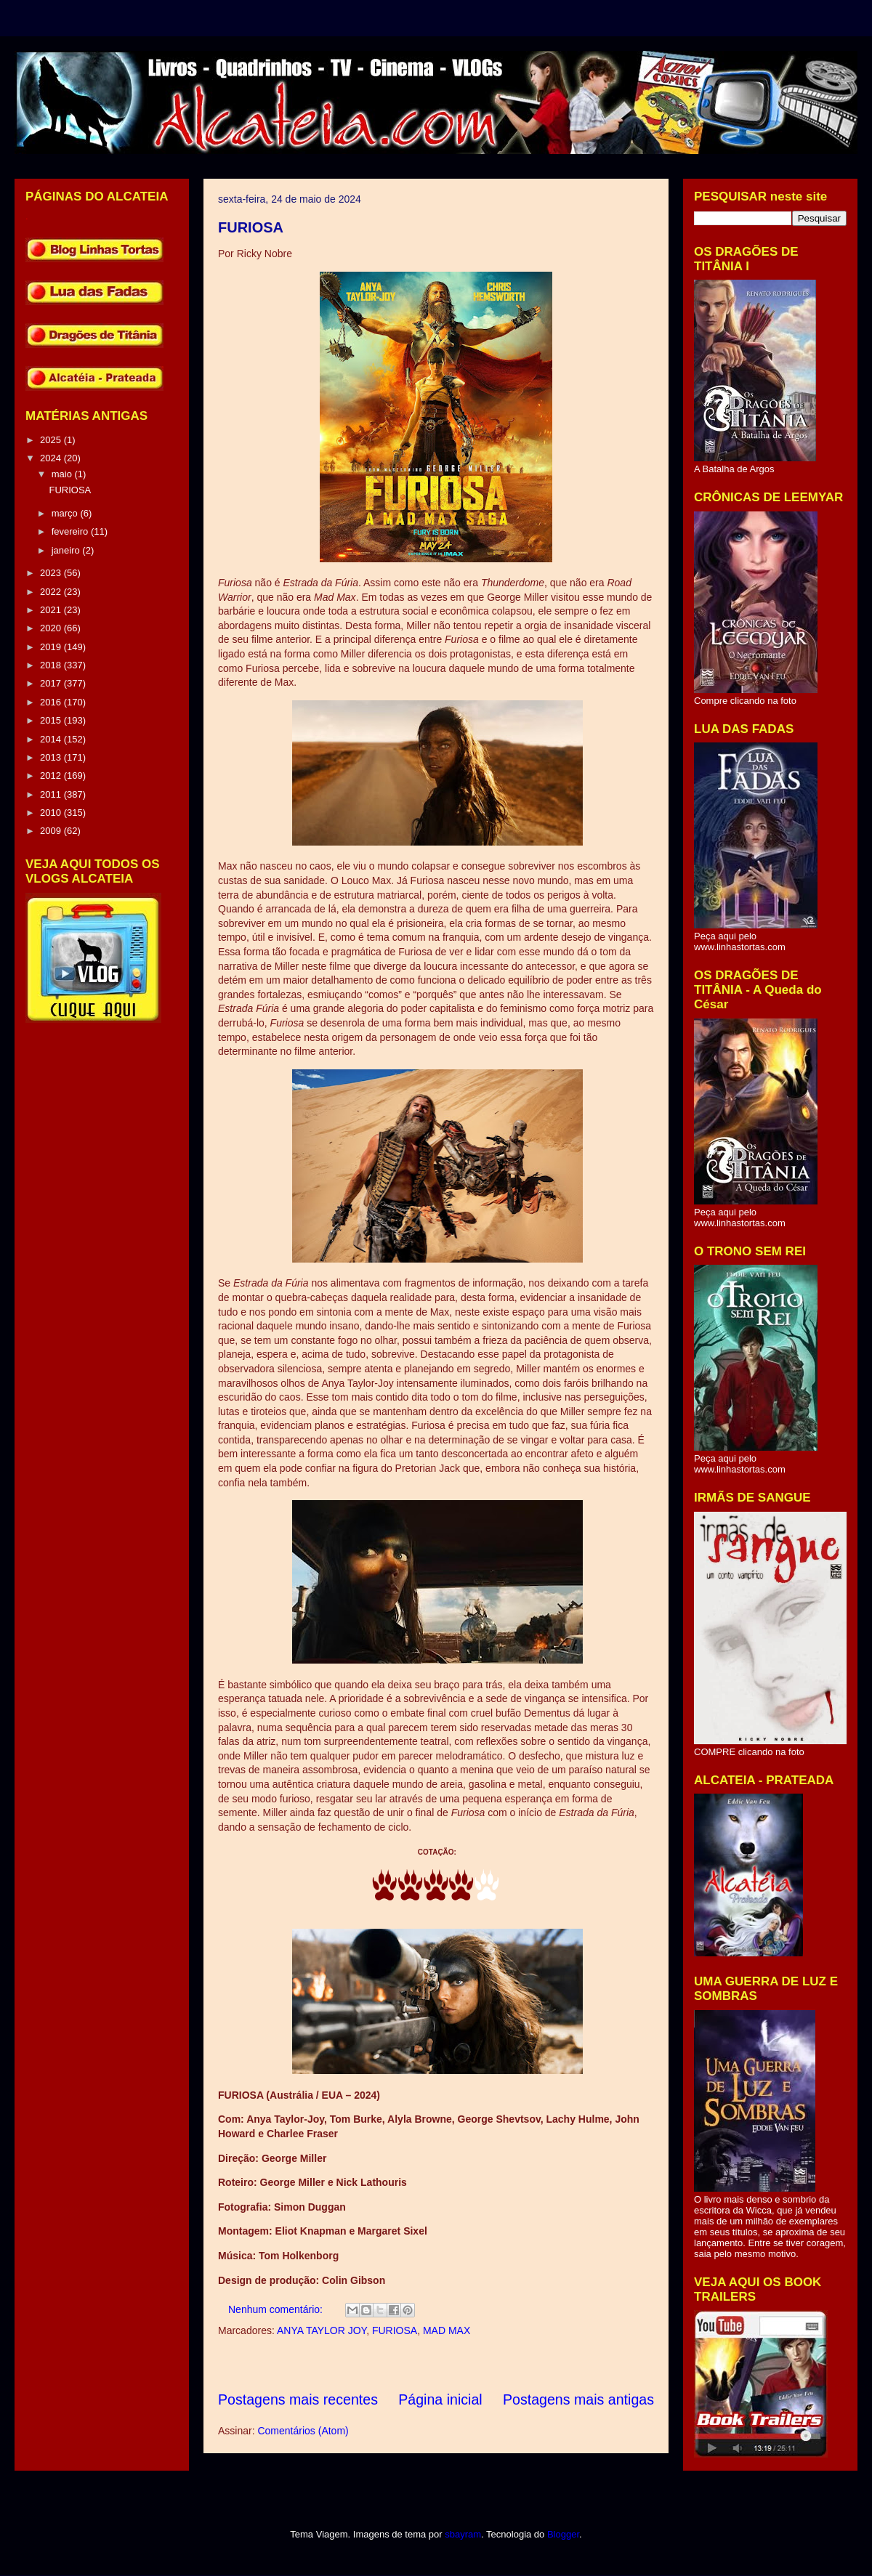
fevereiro (71, 531)
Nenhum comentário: (277, 2309)
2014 (52, 739)
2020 (52, 628)
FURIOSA (250, 227)
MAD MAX (446, 2330)
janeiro (67, 550)
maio (63, 474)
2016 (52, 702)
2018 (52, 665)
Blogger (563, 2534)
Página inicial (440, 2399)
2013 (52, 757)
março (66, 513)
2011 (52, 794)
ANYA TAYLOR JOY (321, 2330)
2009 (52, 830)
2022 (52, 591)
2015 (52, 720)
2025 (52, 439)
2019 (52, 646)
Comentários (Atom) (302, 2431)
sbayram (463, 2534)
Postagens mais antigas (578, 2399)
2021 (52, 609)
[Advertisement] (482, 2364)
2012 (52, 775)
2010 (52, 812)
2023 (52, 572)
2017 (52, 683)
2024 (52, 458)
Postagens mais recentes (298, 2399)
